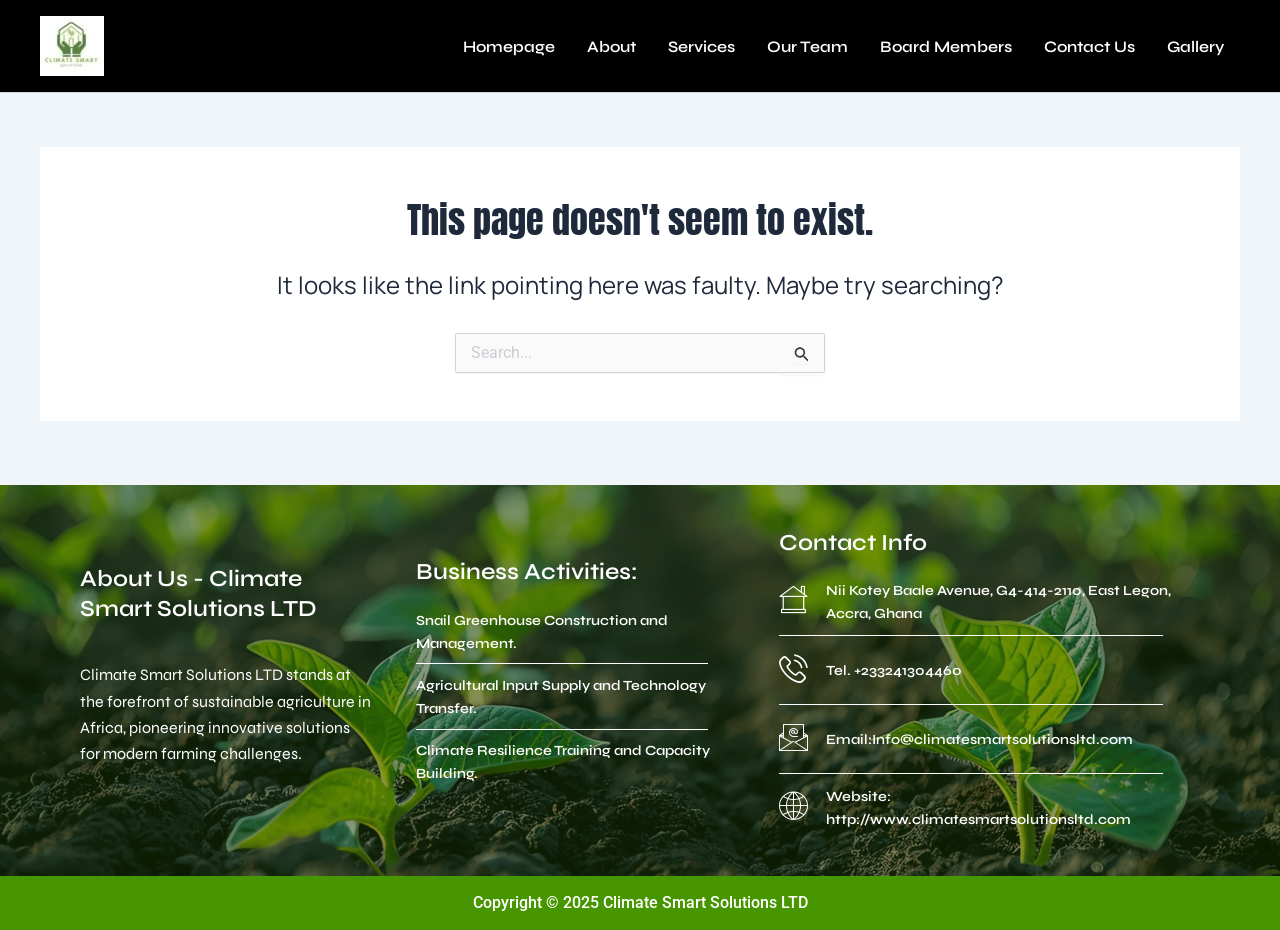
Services (701, 46)
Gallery (1195, 46)
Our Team (807, 46)
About (611, 46)
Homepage (509, 46)
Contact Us (1089, 46)
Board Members (946, 46)
